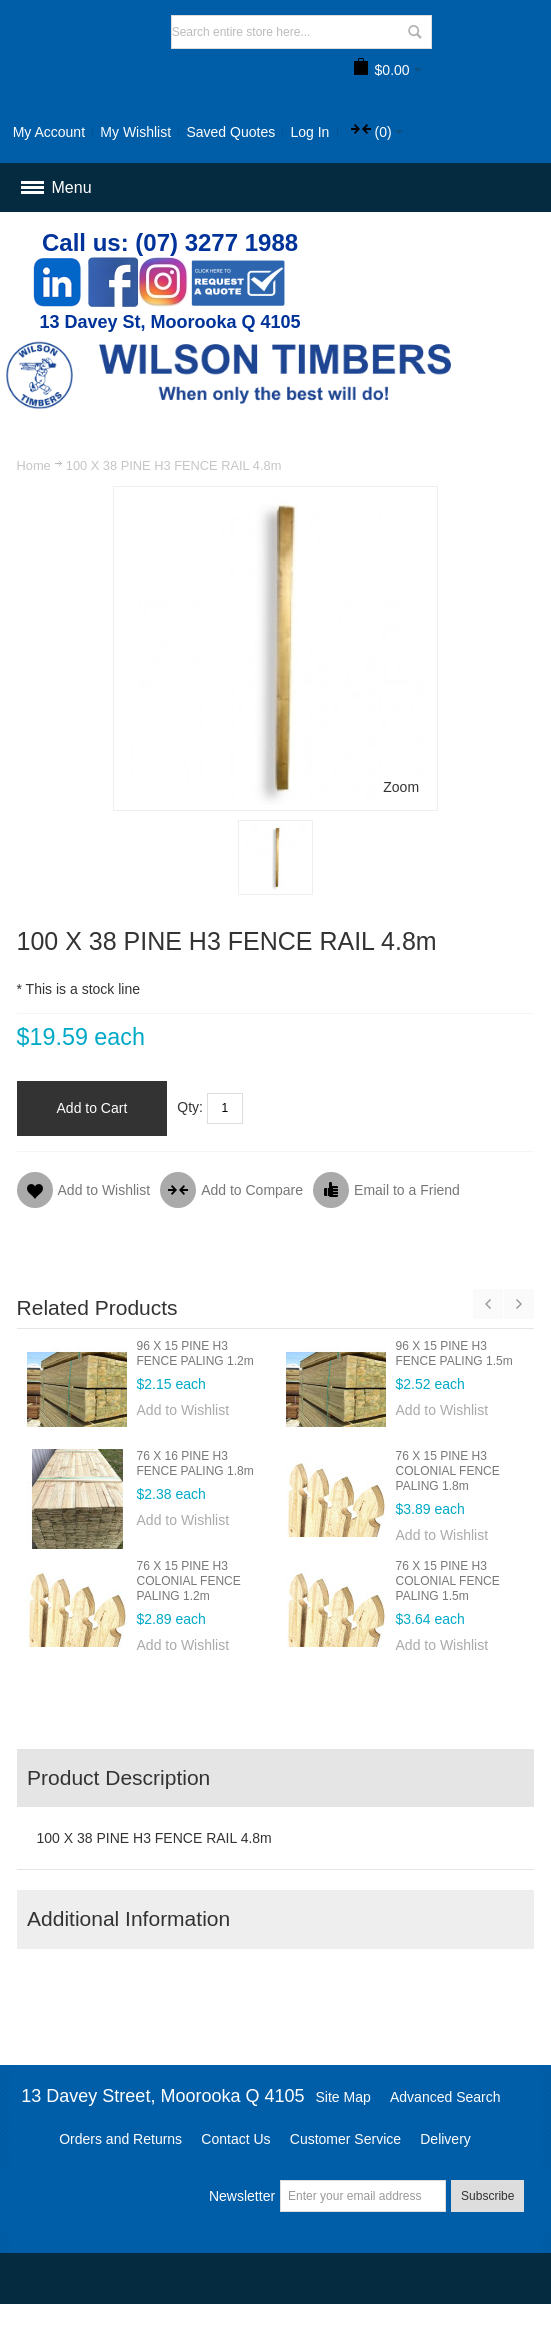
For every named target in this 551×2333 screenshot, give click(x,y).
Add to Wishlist (183, 1410)
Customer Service (345, 2139)
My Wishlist (135, 132)
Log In (309, 132)
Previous (488, 1304)
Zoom (401, 787)
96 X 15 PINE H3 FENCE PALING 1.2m (195, 1353)
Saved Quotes (230, 132)
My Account (49, 132)
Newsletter (242, 2196)
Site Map (343, 2097)
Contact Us (235, 2139)
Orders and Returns (120, 2139)
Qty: (190, 1107)
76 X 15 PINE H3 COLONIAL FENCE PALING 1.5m (448, 1581)
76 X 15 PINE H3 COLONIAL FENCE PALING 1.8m (448, 1471)
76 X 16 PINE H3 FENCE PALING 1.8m (195, 1463)
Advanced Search (445, 2097)
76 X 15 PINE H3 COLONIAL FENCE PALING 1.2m (189, 1581)
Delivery (445, 2139)
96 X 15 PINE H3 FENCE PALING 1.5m (454, 1353)
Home (34, 465)
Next (519, 1304)
